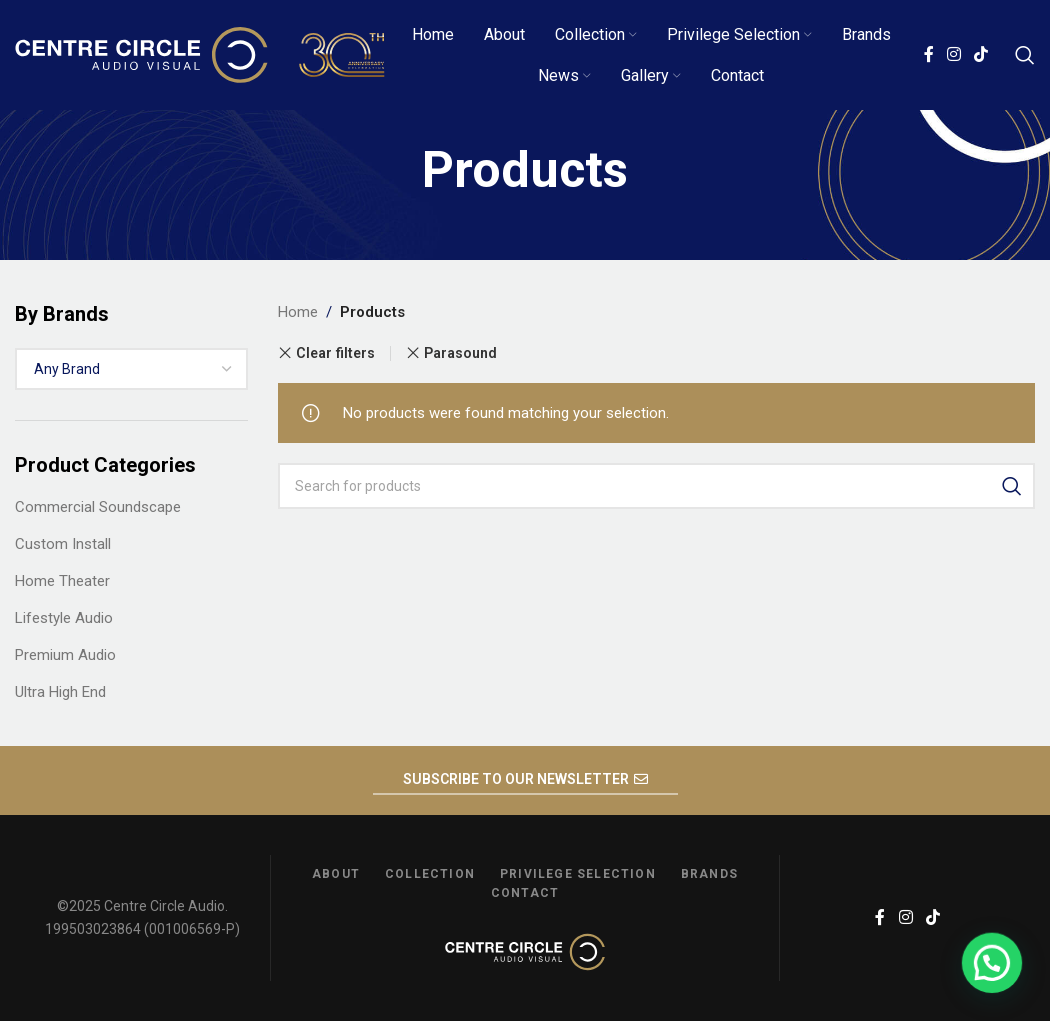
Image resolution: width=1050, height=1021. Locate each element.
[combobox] (131, 369)
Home (298, 312)
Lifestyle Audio (64, 618)
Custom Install (63, 544)
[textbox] (131, 369)
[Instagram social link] (953, 54)
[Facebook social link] (928, 54)
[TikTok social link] (981, 54)
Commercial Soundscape (98, 507)
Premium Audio (65, 655)
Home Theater (62, 581)
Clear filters (335, 353)
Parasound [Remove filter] (460, 353)
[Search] (1025, 55)
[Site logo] (200, 54)
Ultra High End (60, 692)
